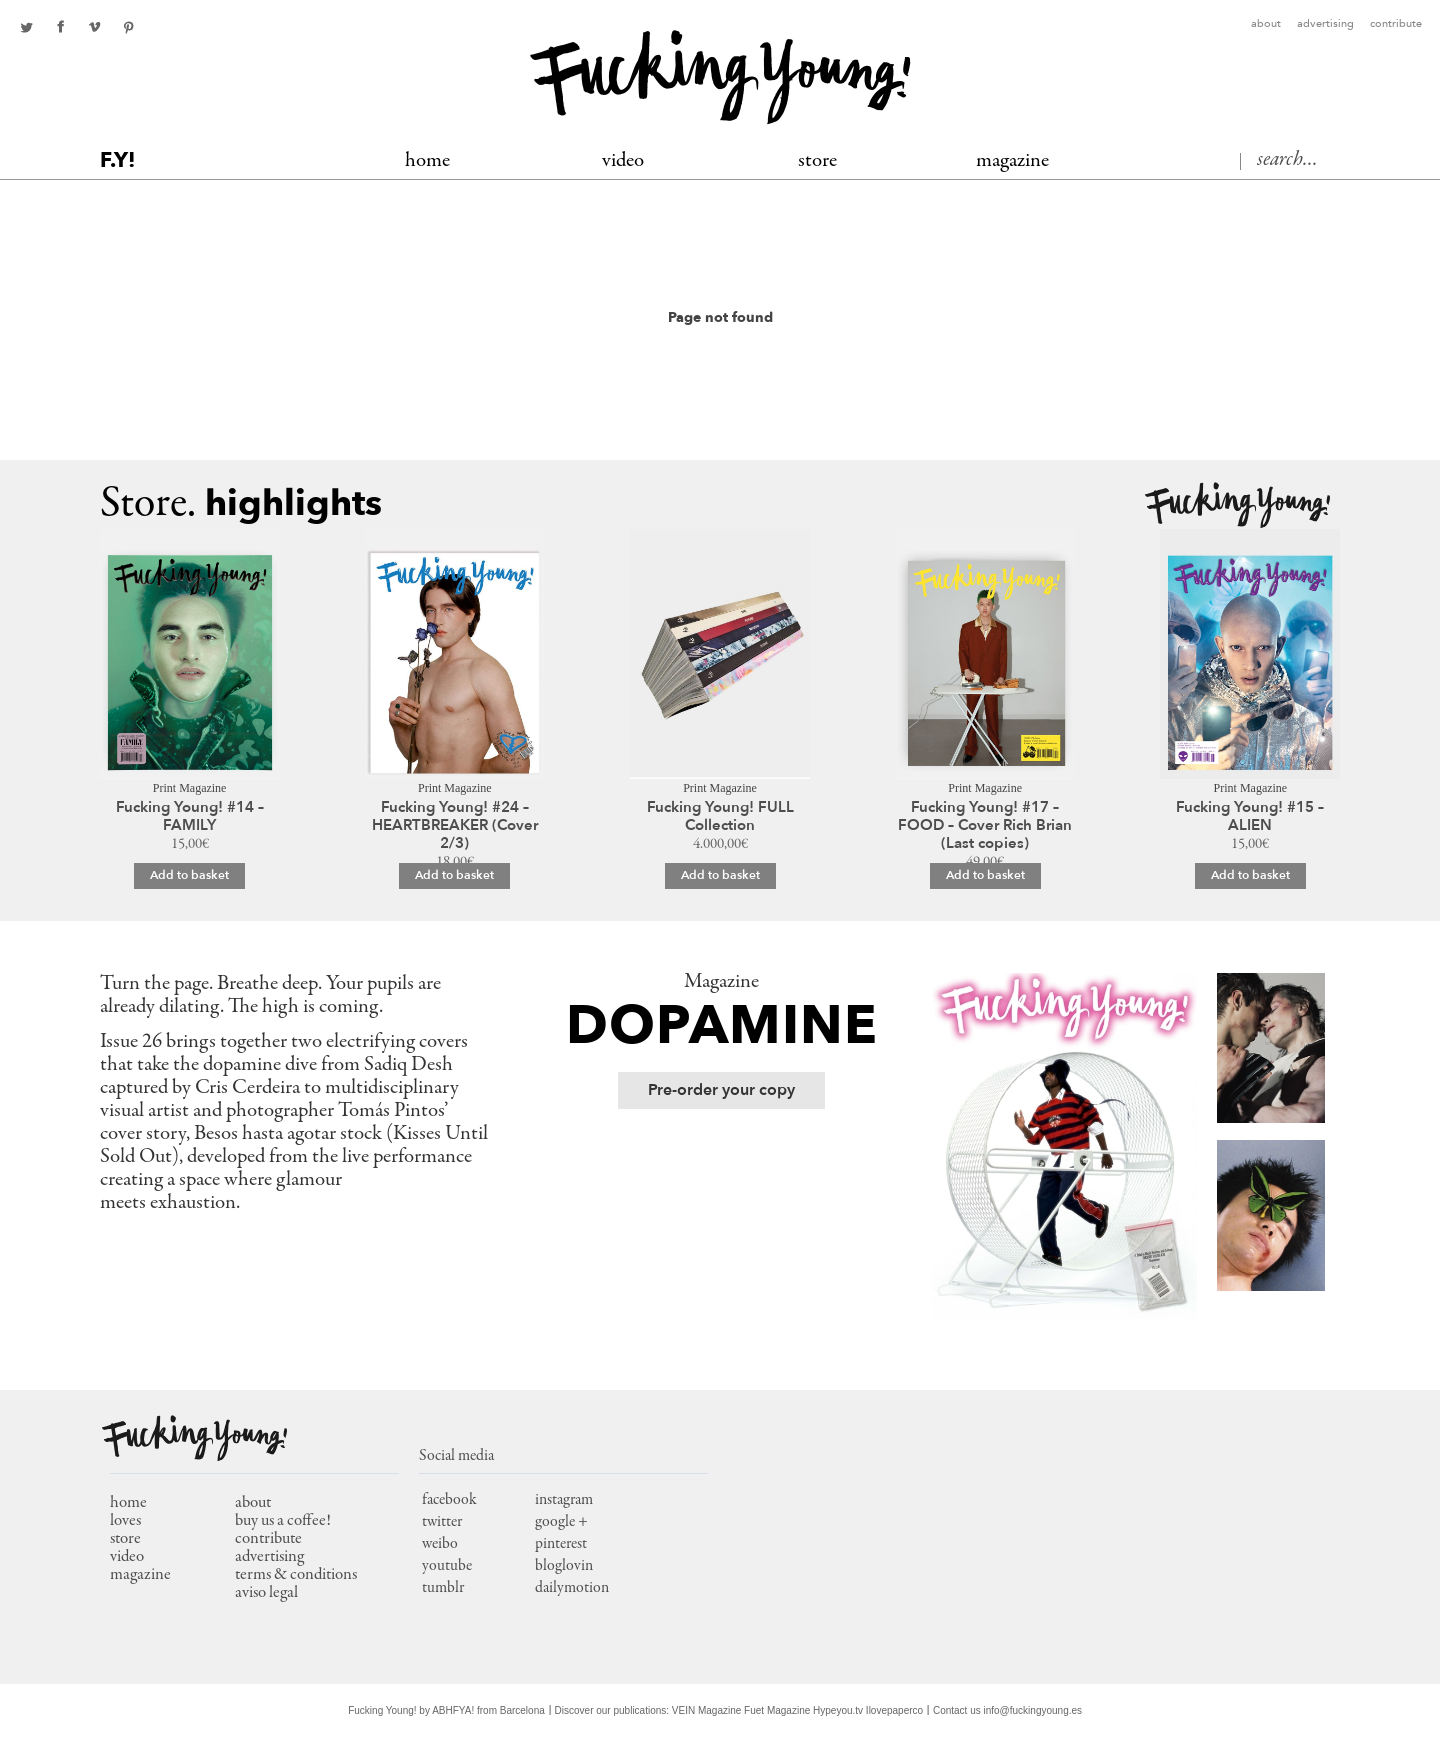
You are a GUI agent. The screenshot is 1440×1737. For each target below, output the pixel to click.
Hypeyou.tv (838, 1710)
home (128, 1503)
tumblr (443, 1588)
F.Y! (118, 160)
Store (817, 161)
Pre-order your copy (721, 1090)
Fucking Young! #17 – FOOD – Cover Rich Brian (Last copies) (985, 825)
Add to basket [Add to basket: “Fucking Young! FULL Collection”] (720, 875)
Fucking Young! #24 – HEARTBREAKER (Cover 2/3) (455, 825)
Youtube (94, 27)
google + (561, 1522)
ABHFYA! (453, 1710)
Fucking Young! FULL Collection (720, 816)
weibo (440, 1544)
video (127, 1557)
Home (427, 161)
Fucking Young (720, 77)
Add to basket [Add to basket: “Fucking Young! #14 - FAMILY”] (189, 875)
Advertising (1325, 24)
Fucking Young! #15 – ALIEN (1250, 816)
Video (623, 161)
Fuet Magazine (777, 1710)
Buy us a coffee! (283, 1521)
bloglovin (564, 1566)
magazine (140, 1575)
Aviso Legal (266, 1593)
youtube (447, 1566)
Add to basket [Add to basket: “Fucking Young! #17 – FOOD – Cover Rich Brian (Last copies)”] (985, 875)
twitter (26, 27)
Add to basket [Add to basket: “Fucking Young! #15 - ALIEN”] (1250, 875)
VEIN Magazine (706, 1710)
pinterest (128, 27)
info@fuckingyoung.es (1033, 1710)
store (125, 1539)
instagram (564, 1500)
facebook (60, 27)
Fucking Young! (1237, 505)
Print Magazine (190, 788)
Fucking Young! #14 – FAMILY (190, 816)
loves (125, 1521)
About (1266, 24)
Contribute (1396, 24)
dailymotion (572, 1588)
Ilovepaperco (894, 1710)
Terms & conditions (296, 1575)
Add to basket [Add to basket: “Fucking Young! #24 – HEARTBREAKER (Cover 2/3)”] (454, 875)
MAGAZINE (1012, 161)
